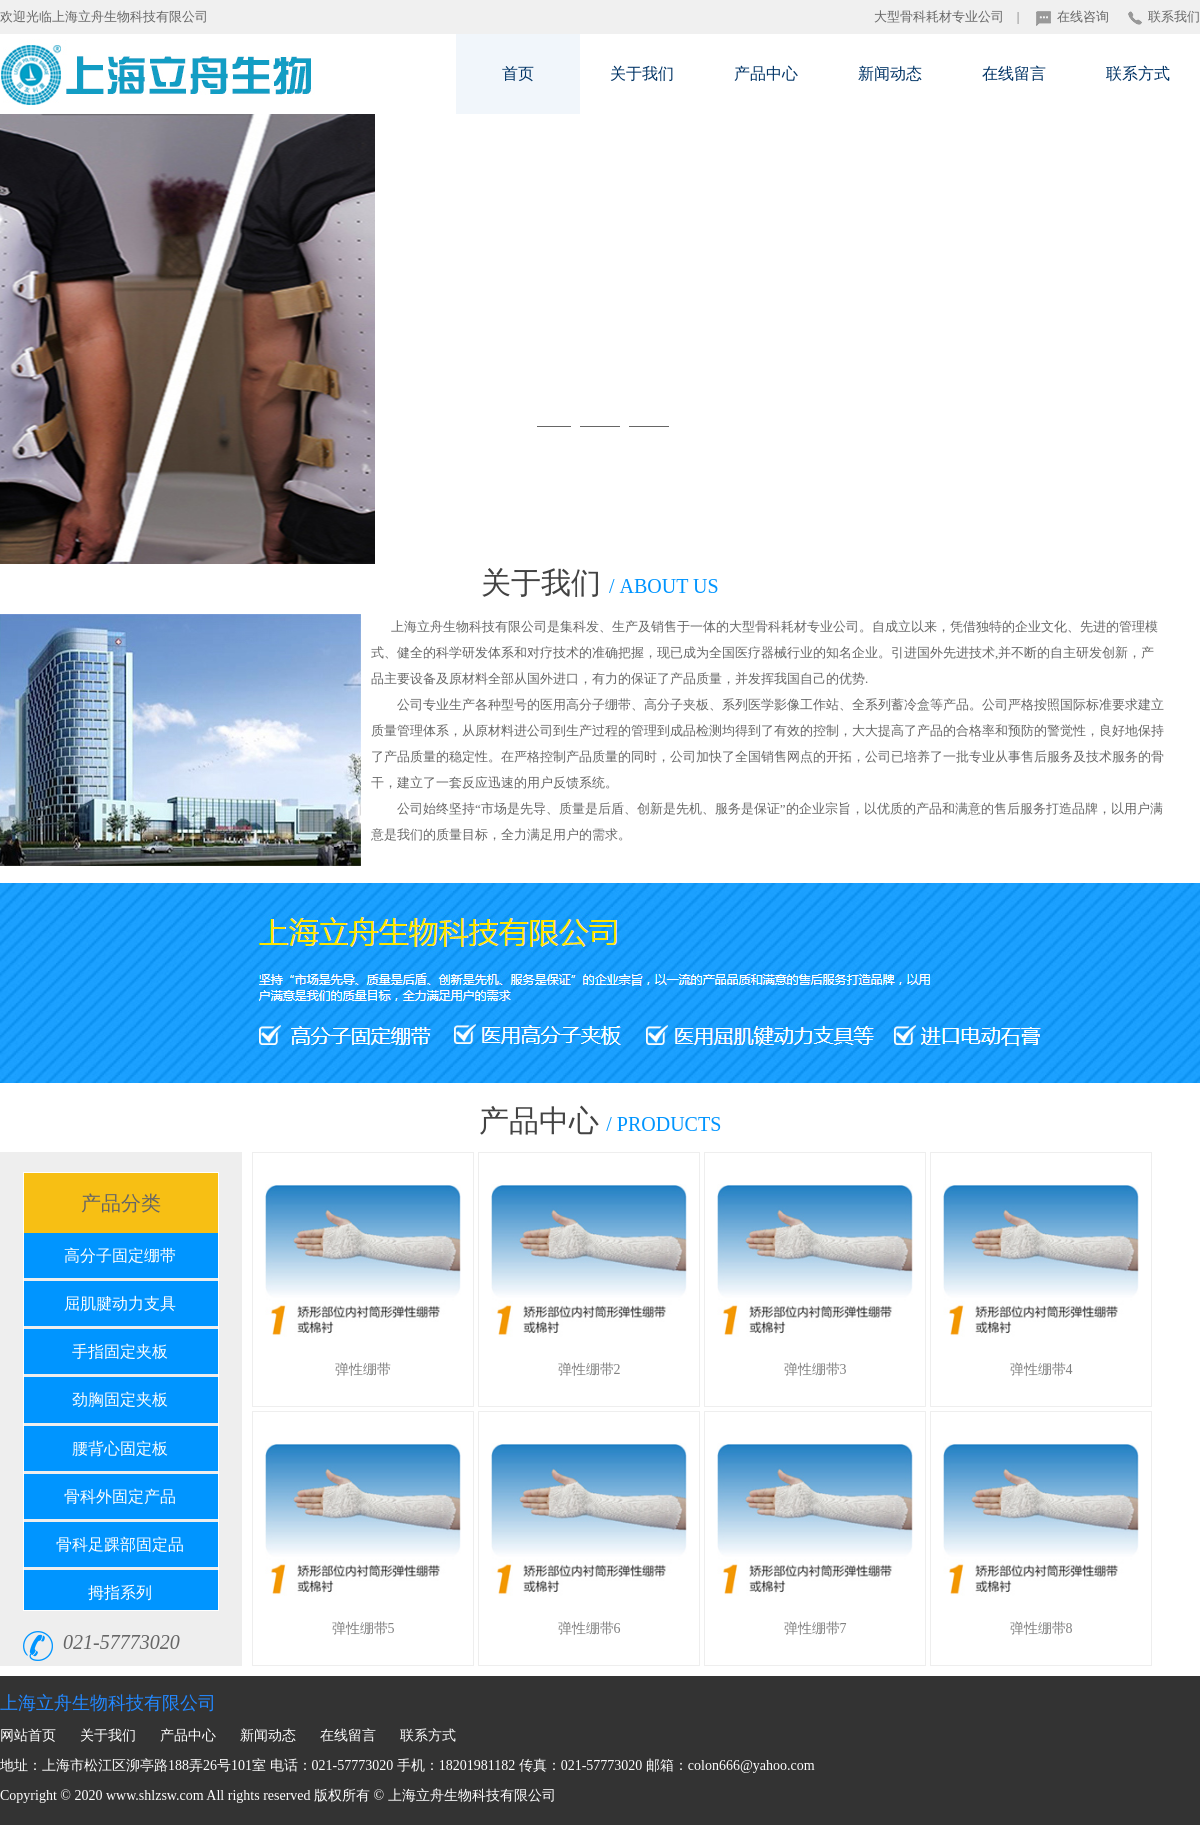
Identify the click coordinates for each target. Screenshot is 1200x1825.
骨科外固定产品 (120, 1496)
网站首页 (28, 1735)
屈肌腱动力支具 (120, 1303)
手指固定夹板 (120, 1351)
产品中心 (766, 73)
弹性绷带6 (589, 1628)
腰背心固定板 (120, 1448)
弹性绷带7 (815, 1628)
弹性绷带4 (1041, 1369)
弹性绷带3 (815, 1369)
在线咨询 (1072, 16)
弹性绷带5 (363, 1628)
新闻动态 (890, 73)
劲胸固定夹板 (120, 1399)
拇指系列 (120, 1592)
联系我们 (1164, 16)
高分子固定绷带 (120, 1255)
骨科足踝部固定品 (120, 1544)
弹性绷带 (363, 1369)
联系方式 (1138, 73)
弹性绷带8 (1041, 1628)
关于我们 (642, 73)
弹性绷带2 (589, 1369)
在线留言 (1014, 73)
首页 (518, 73)
